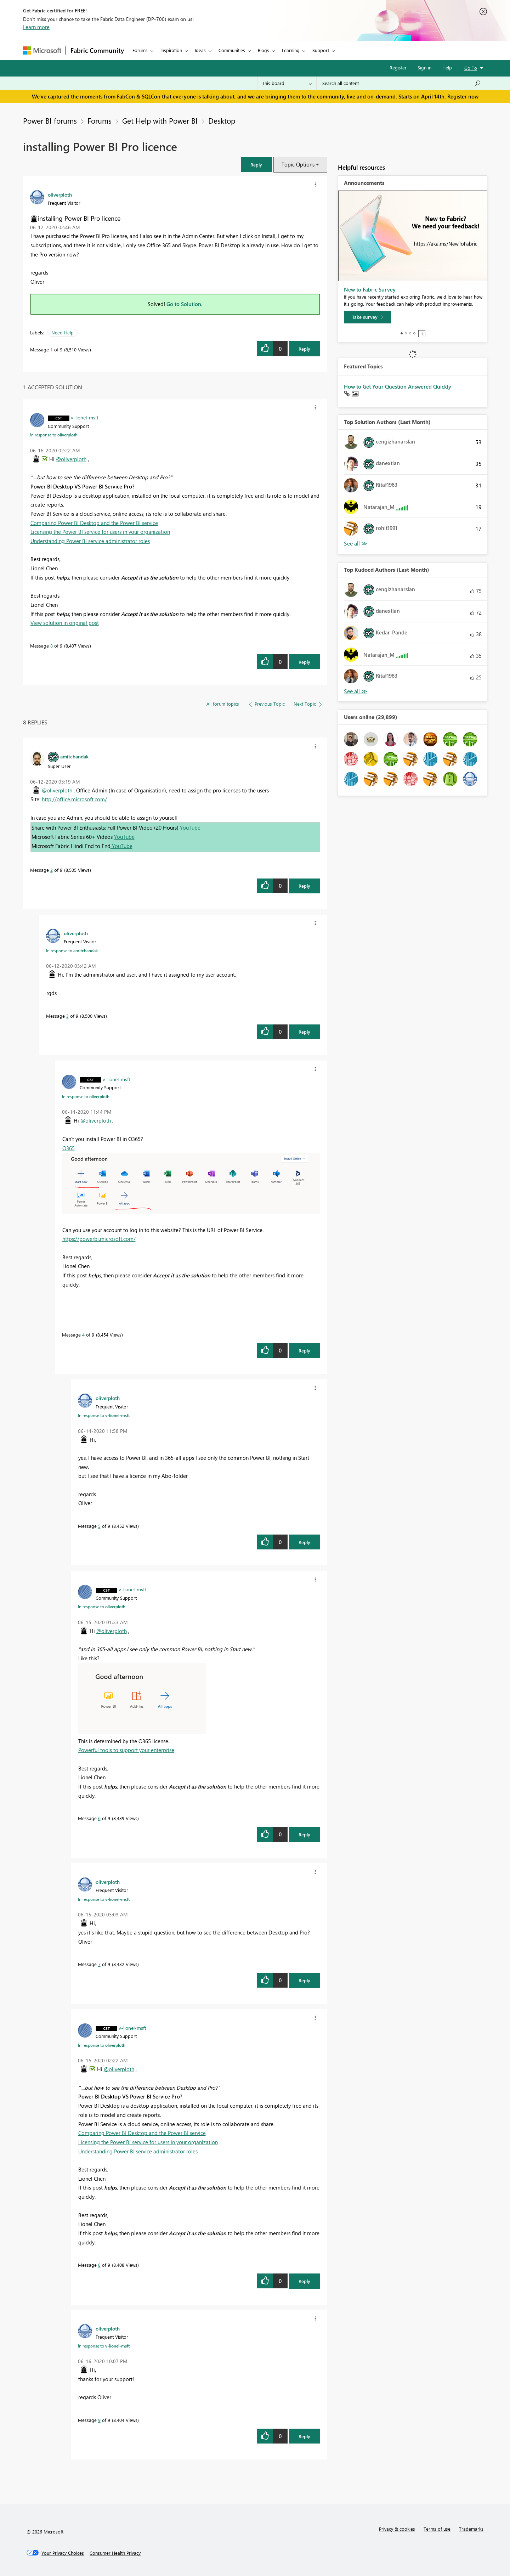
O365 (68, 1148)
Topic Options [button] (298, 164)
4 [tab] (414, 333)
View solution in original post (64, 622)
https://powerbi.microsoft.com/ (99, 1238)
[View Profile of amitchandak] (74, 756)
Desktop (221, 120)
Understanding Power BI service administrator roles (90, 540)
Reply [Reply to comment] (304, 662)
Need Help (62, 332)
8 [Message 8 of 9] (51, 646)
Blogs (263, 50)
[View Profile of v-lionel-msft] (84, 417)
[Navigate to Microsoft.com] (42, 50)
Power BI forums (50, 120)
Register (398, 67)
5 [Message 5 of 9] (99, 1526)
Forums (140, 50)
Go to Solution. (184, 303)
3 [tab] (410, 333)
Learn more (36, 26)
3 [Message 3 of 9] (67, 1016)
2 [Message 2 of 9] (51, 870)
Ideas (200, 50)
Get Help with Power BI (160, 120)
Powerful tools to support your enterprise (126, 1749)
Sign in (424, 67)
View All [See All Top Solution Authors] (355, 544)
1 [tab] (401, 333)
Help (447, 67)
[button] (256, 164)
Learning (291, 50)
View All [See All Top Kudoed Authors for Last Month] (355, 691)
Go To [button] (470, 68)
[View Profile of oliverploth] (60, 194)
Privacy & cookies (397, 2529)
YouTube (190, 827)
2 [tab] (405, 333)
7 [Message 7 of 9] (99, 1964)
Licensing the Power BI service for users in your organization (100, 531)
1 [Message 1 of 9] (51, 349)
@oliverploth (71, 459)
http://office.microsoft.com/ (74, 799)
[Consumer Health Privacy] (115, 2553)
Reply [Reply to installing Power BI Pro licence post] (304, 349)
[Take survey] (367, 317)
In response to (54, 434)
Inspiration (171, 50)
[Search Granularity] (287, 83)
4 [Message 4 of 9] (83, 1335)
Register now (462, 96)
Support (320, 50)
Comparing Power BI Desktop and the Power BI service (94, 522)
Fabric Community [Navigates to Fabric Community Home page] (97, 50)
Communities (232, 50)
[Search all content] (401, 83)
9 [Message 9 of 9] (99, 2420)
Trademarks (471, 2529)
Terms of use (437, 2529)
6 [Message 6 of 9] (99, 1818)
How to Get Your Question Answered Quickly (397, 386)
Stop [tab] (421, 333)
